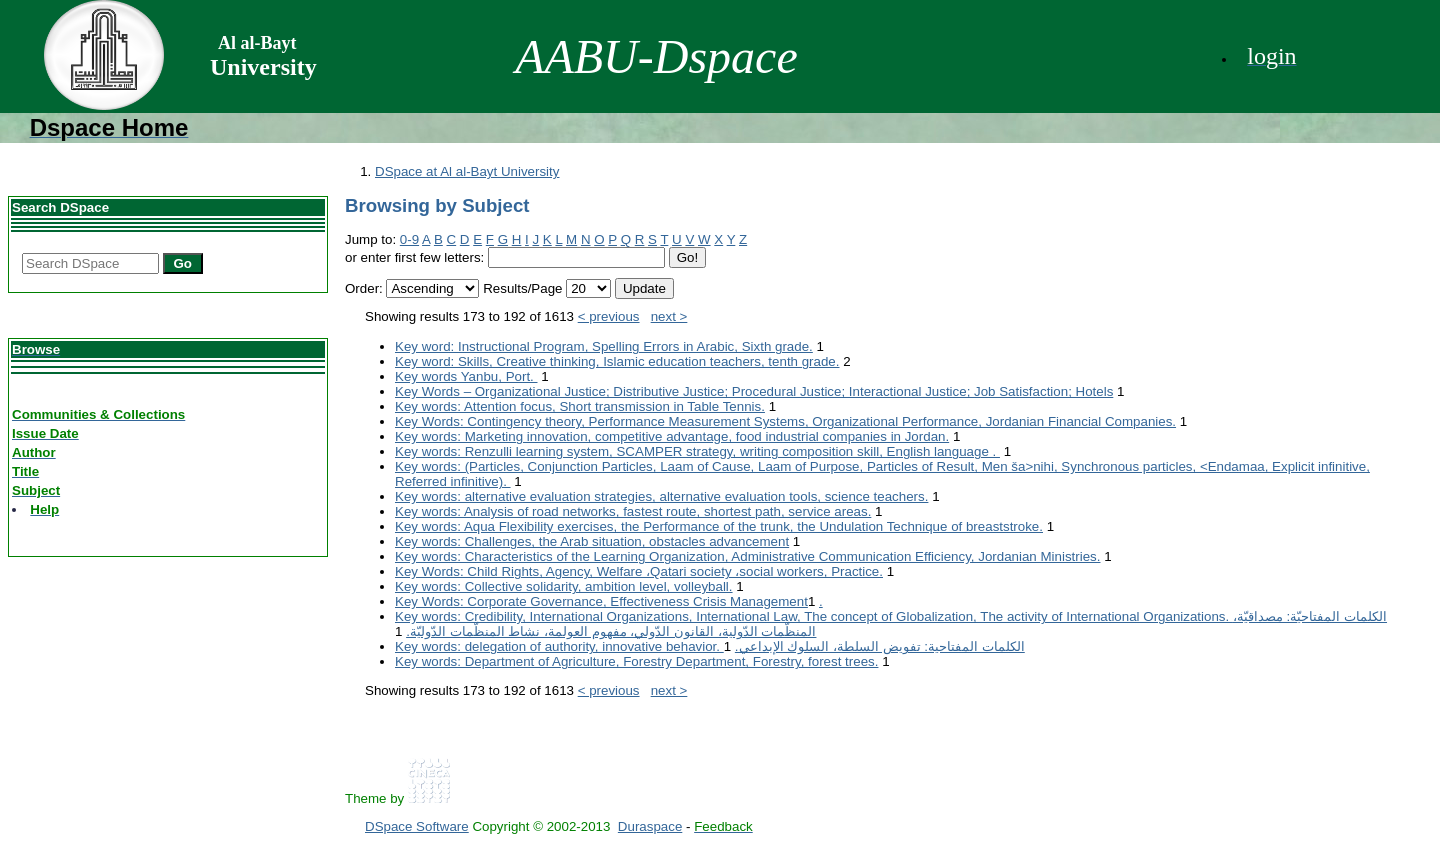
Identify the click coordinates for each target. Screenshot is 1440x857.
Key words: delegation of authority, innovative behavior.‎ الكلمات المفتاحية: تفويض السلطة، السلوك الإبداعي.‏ (710, 646)
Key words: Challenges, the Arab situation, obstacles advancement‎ (592, 541)
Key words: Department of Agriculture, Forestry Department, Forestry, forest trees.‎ (636, 661)
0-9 (409, 239)
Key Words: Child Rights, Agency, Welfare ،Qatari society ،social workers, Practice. (639, 571)
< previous (609, 316)
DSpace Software (417, 826)
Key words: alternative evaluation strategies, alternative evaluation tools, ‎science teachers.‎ (661, 496)
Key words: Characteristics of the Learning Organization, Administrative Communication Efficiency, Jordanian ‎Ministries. (747, 556)
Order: (364, 288)
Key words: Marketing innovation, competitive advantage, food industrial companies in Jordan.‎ (672, 436)
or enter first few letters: (414, 257)
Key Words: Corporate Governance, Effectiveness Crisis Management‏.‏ (609, 601)
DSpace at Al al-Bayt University (467, 171)
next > (669, 316)
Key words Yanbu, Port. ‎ (466, 376)
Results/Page (522, 288)
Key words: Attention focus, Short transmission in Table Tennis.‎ (580, 406)
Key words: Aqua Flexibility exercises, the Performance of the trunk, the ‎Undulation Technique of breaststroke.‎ (719, 526)
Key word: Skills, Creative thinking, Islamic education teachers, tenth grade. (617, 361)
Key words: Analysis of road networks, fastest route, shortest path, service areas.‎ (633, 511)
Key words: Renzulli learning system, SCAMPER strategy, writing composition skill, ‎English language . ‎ (697, 451)
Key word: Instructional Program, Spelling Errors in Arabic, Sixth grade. (604, 346)
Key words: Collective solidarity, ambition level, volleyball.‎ (564, 586)
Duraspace (650, 826)
